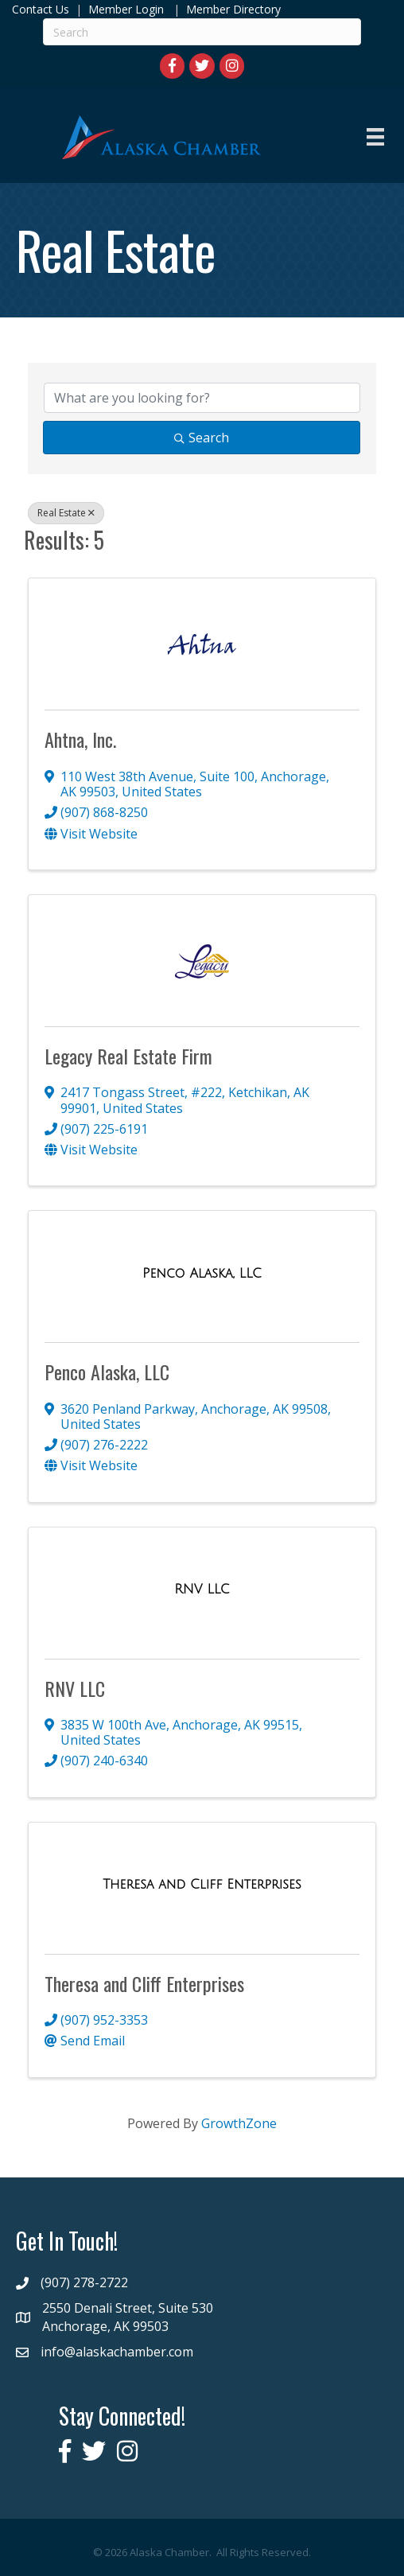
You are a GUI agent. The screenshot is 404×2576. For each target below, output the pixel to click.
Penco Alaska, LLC (107, 1371)
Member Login (126, 9)
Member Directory (232, 9)
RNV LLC (75, 1688)
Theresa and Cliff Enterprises (144, 1983)
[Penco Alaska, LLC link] (202, 1274)
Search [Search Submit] (201, 437)
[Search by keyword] (202, 398)
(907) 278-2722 (84, 2282)
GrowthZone (239, 2123)
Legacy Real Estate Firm (128, 1055)
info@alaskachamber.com (117, 2351)
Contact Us (40, 9)
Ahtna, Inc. (80, 739)
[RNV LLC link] (201, 1589)
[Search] (202, 31)
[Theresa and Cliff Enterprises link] (202, 1885)
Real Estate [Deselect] (66, 512)
